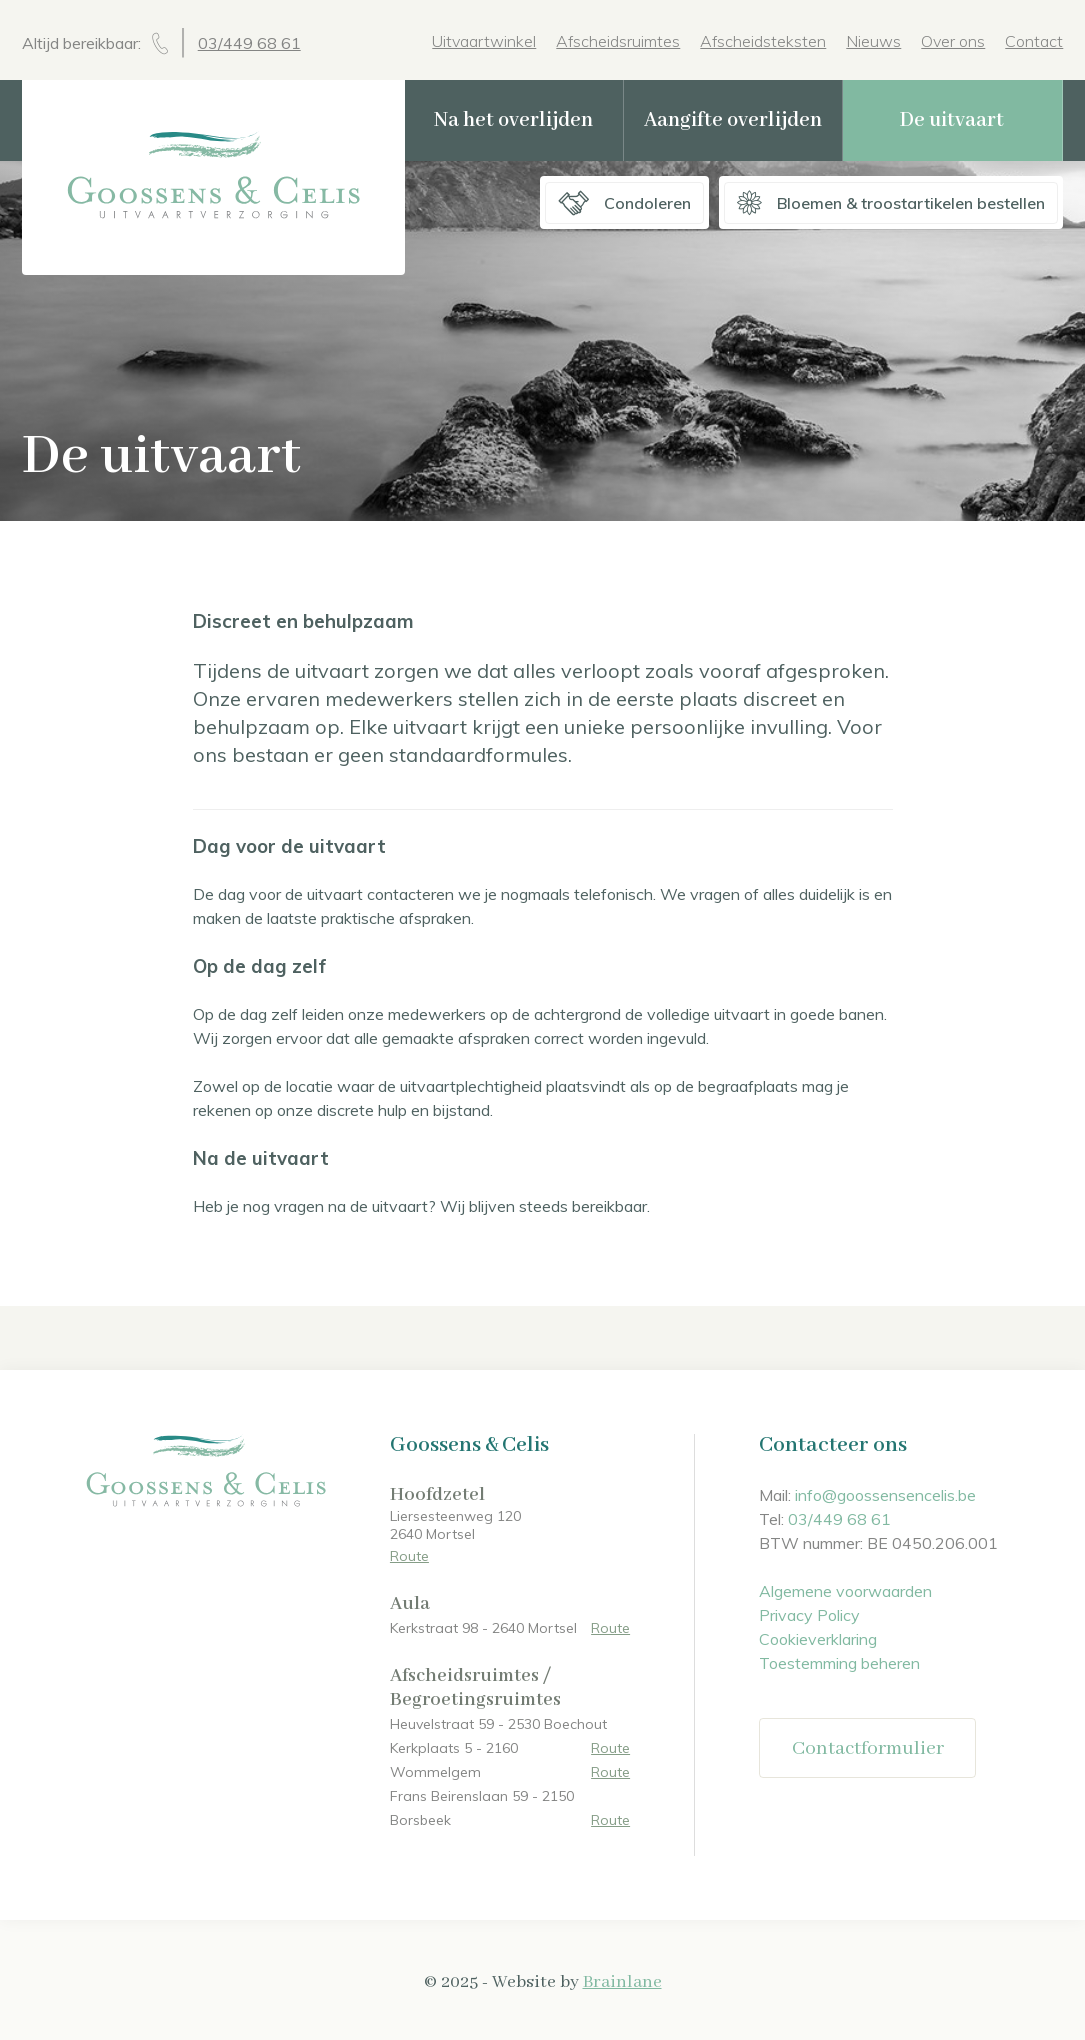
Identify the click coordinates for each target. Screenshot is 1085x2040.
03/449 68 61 (249, 43)
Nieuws (873, 41)
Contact (1034, 41)
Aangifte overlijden (733, 120)
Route (409, 1556)
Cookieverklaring (818, 1639)
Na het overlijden (513, 120)
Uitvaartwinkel (484, 41)
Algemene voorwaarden (845, 1591)
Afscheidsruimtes (618, 41)
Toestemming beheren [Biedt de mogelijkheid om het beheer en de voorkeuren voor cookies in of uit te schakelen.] (839, 1663)
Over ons (953, 41)
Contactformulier (868, 1748)
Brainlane (622, 1982)
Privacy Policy (809, 1615)
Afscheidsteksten (763, 41)
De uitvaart (952, 120)
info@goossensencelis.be (885, 1495)
